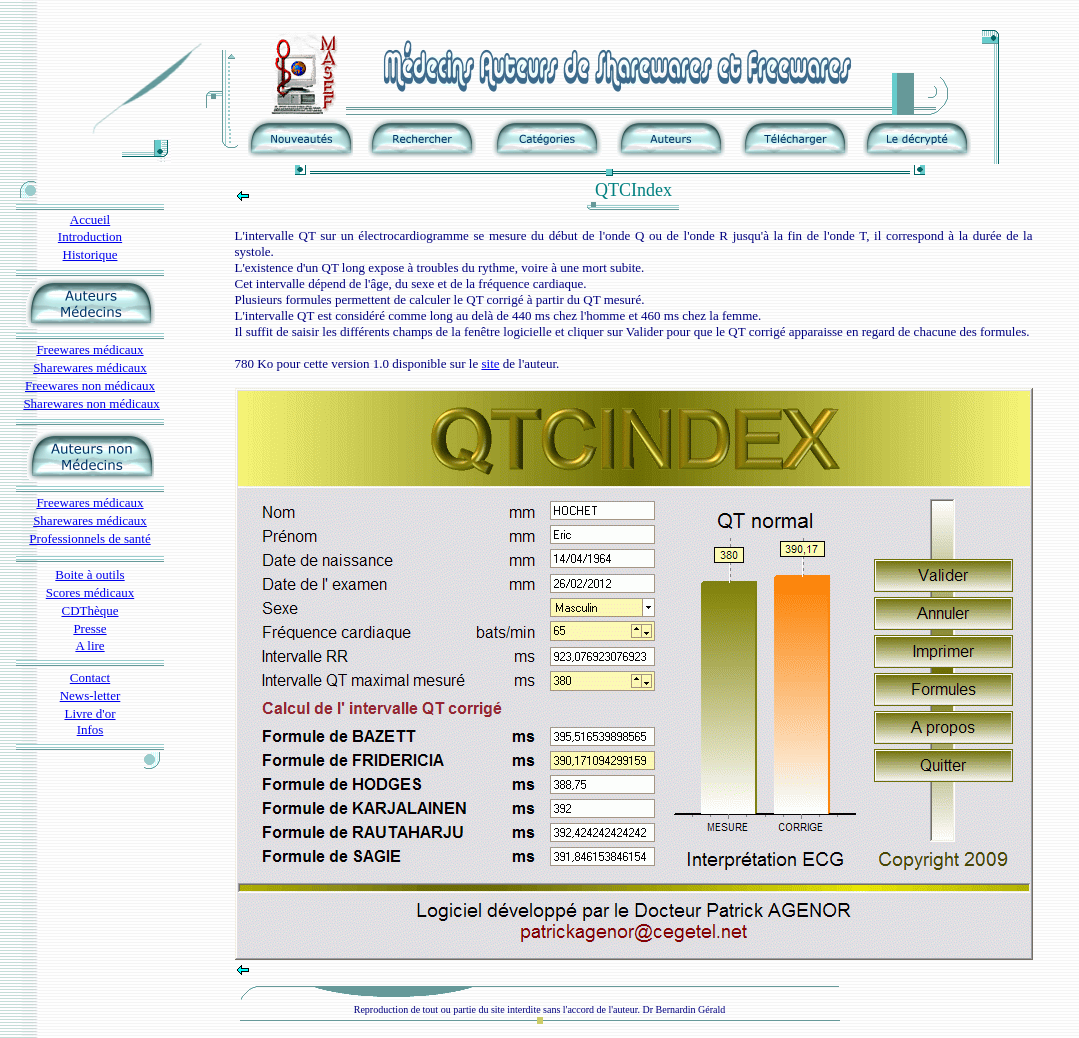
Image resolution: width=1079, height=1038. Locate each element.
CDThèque (89, 610)
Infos (90, 729)
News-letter (90, 695)
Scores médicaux (90, 592)
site (490, 363)
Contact (90, 677)
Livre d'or (89, 713)
